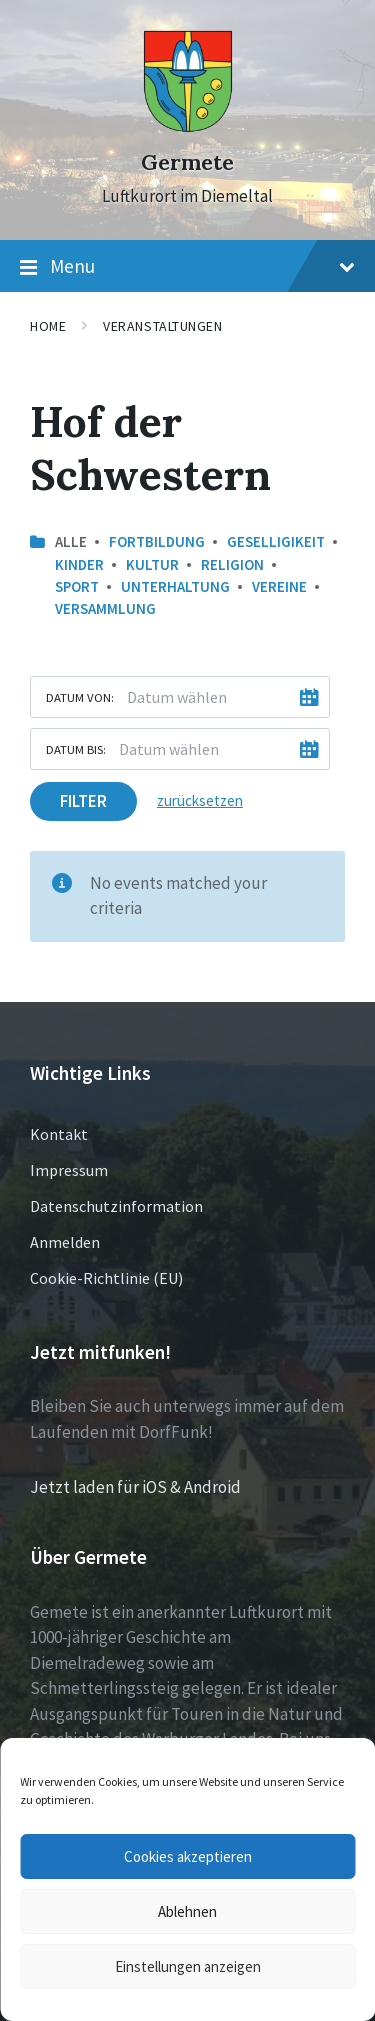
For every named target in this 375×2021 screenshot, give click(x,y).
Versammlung (105, 608)
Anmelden (65, 1242)
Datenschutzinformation (116, 1206)
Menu (187, 267)
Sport (77, 586)
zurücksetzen (200, 800)
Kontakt (59, 1134)
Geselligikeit (276, 541)
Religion (232, 564)
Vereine (279, 586)
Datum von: (80, 697)
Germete (187, 162)
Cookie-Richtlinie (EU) (106, 1278)
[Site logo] (188, 127)
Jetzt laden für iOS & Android (135, 1487)
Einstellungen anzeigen (188, 1966)
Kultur (152, 564)
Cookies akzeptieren (188, 1856)
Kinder (79, 564)
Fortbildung (157, 541)
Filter (83, 801)
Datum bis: (76, 749)
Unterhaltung (175, 586)
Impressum (69, 1170)
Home (48, 326)
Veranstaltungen (162, 326)
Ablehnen (187, 1911)
